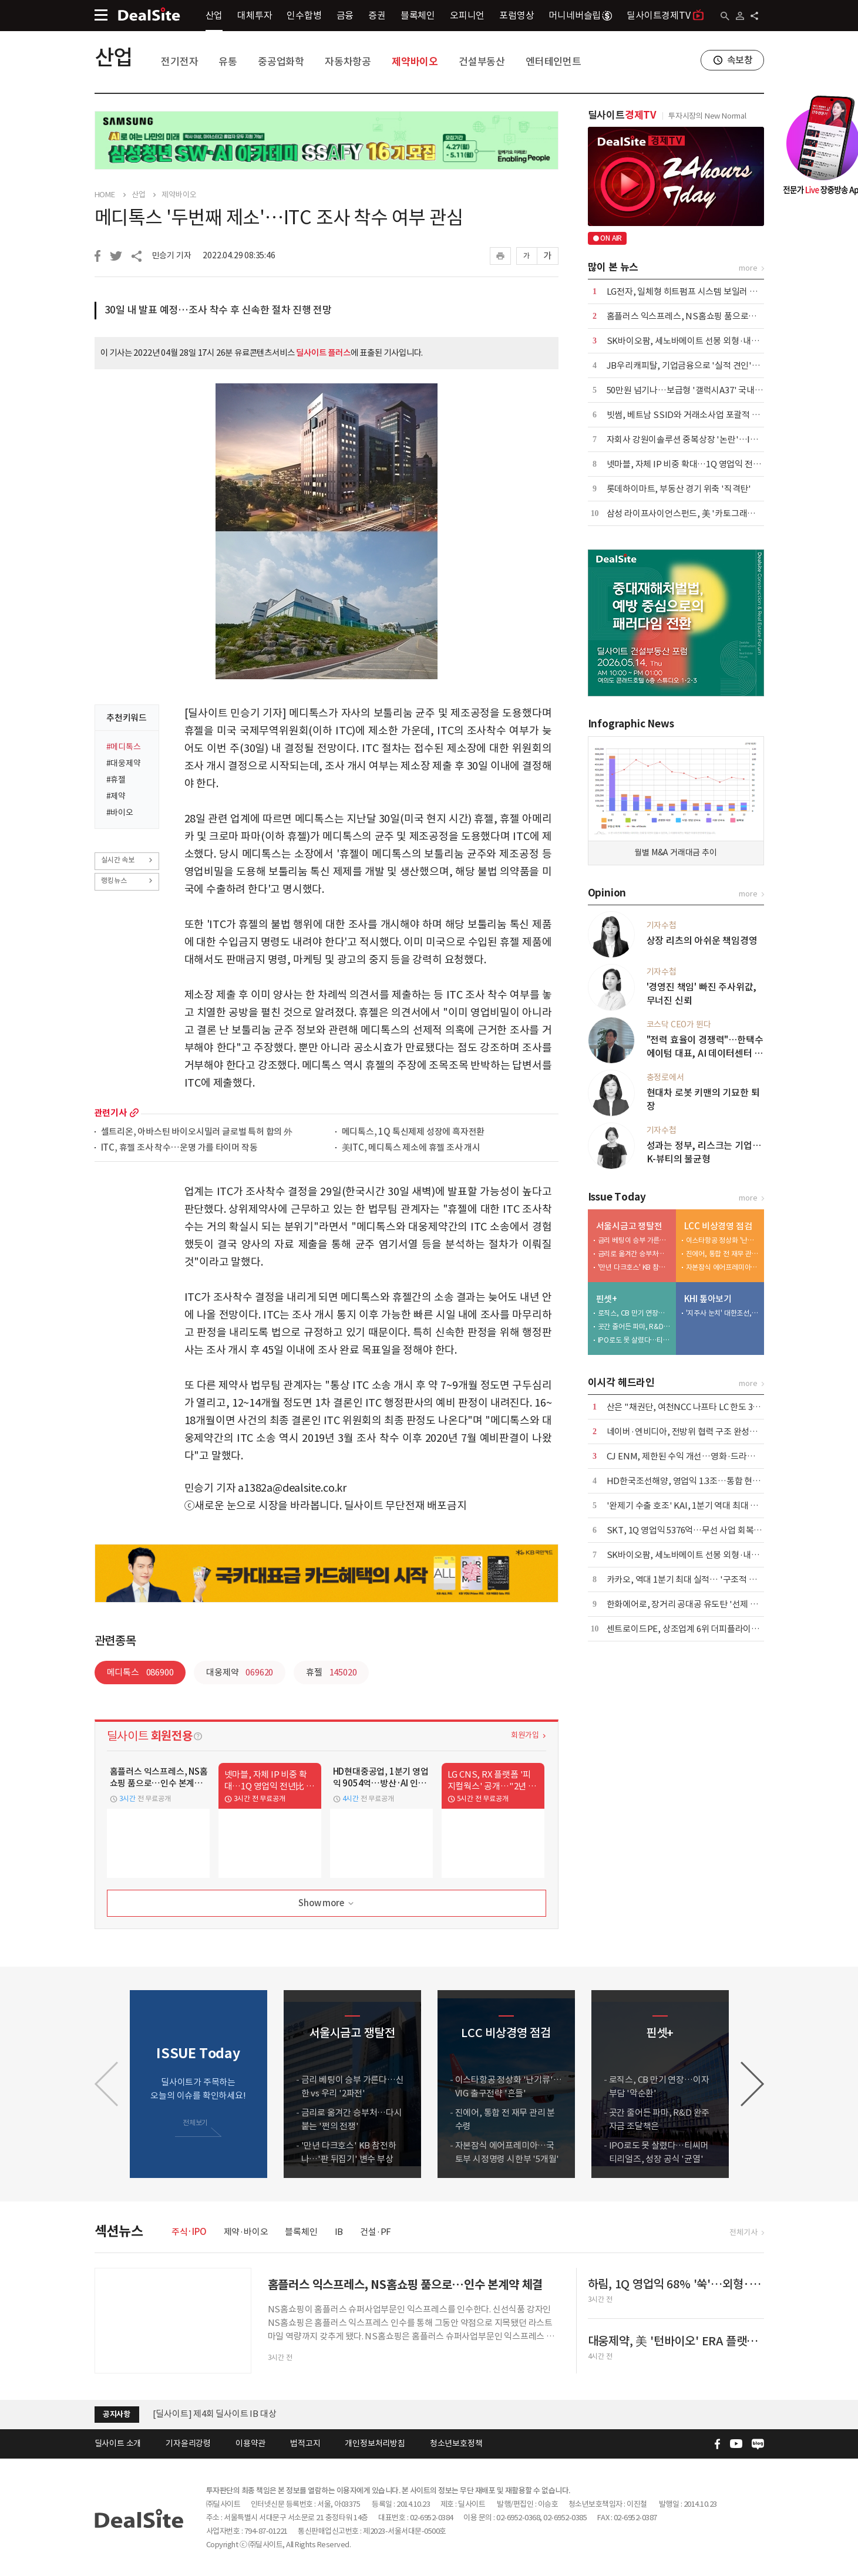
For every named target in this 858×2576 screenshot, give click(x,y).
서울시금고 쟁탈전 (629, 1226)
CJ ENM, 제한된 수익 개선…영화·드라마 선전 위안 (699, 1456)
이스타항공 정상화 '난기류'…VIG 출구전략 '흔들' (722, 1240)
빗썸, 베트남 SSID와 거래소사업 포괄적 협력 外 (692, 414)
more (134, 1112)
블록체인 (418, 15)
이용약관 (250, 2443)
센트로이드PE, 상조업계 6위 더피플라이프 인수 (692, 1628)
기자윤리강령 (188, 2443)
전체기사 (743, 2232)
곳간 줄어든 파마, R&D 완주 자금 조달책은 (634, 1326)
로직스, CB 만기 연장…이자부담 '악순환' (634, 1313)
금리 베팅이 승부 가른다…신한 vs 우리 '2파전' (634, 1240)
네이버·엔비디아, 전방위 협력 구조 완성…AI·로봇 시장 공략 (714, 1431)
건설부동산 (482, 61)
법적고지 (305, 2443)
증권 (377, 15)
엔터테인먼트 (553, 61)
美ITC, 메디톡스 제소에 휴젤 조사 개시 (411, 1148)
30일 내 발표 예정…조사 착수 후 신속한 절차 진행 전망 (218, 310)
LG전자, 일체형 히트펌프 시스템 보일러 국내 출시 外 (700, 291)
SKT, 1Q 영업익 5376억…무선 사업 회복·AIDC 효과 (701, 1530)
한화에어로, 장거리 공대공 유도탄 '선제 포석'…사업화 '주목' (716, 1604)
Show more (326, 1903)
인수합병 (304, 15)
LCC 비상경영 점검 (718, 1226)
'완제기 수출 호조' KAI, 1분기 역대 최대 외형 (686, 1505)
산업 (214, 15)
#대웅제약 (123, 763)
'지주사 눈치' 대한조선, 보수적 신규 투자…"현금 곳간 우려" (722, 1313)
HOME (105, 195)
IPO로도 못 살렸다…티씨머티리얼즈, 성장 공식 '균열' (634, 1340)
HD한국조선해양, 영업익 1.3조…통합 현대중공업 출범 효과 (713, 1480)
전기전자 (179, 61)
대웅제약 (239, 1672)
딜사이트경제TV (665, 15)
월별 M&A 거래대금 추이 (675, 852)
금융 (345, 15)
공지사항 (116, 2414)
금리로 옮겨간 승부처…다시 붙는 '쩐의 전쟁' (634, 1253)
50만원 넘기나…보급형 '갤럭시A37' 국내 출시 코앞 (698, 390)
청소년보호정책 (456, 2443)
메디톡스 (140, 1672)
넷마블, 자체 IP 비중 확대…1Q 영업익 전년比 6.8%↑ (703, 464)
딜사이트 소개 (118, 2443)
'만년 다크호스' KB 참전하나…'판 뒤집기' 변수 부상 (634, 1267)
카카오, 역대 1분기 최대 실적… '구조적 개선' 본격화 (700, 1579)
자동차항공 (348, 61)
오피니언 (467, 15)
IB (339, 2231)
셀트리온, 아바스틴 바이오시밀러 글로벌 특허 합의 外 (196, 1132)
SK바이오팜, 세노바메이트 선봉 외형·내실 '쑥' (691, 340)
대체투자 (254, 15)
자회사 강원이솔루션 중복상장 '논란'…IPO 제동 (693, 439)
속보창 (740, 60)
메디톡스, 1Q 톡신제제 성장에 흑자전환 (413, 1132)
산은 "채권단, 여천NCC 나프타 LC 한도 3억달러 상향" (703, 1406)
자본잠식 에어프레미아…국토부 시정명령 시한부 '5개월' (722, 1267)
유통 (227, 61)
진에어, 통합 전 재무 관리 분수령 (722, 1253)
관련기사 (111, 1112)
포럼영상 (516, 15)
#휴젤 (116, 780)
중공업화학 (281, 61)
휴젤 (331, 1672)
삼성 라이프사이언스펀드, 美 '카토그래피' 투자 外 (696, 513)
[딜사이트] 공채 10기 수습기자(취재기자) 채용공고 (244, 2407)
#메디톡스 (123, 747)
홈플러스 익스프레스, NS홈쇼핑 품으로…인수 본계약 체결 (712, 316)
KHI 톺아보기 (708, 1298)
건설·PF (375, 2231)
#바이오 (119, 812)
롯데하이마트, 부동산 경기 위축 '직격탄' (679, 488)
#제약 (116, 796)
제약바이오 (415, 61)
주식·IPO (189, 2231)
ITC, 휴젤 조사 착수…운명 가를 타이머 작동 (179, 1148)
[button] (752, 2084)
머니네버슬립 (580, 15)
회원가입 (525, 1735)
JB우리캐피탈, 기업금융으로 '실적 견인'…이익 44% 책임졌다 (718, 365)
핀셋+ (606, 1298)
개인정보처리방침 (375, 2443)
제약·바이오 (246, 2231)
